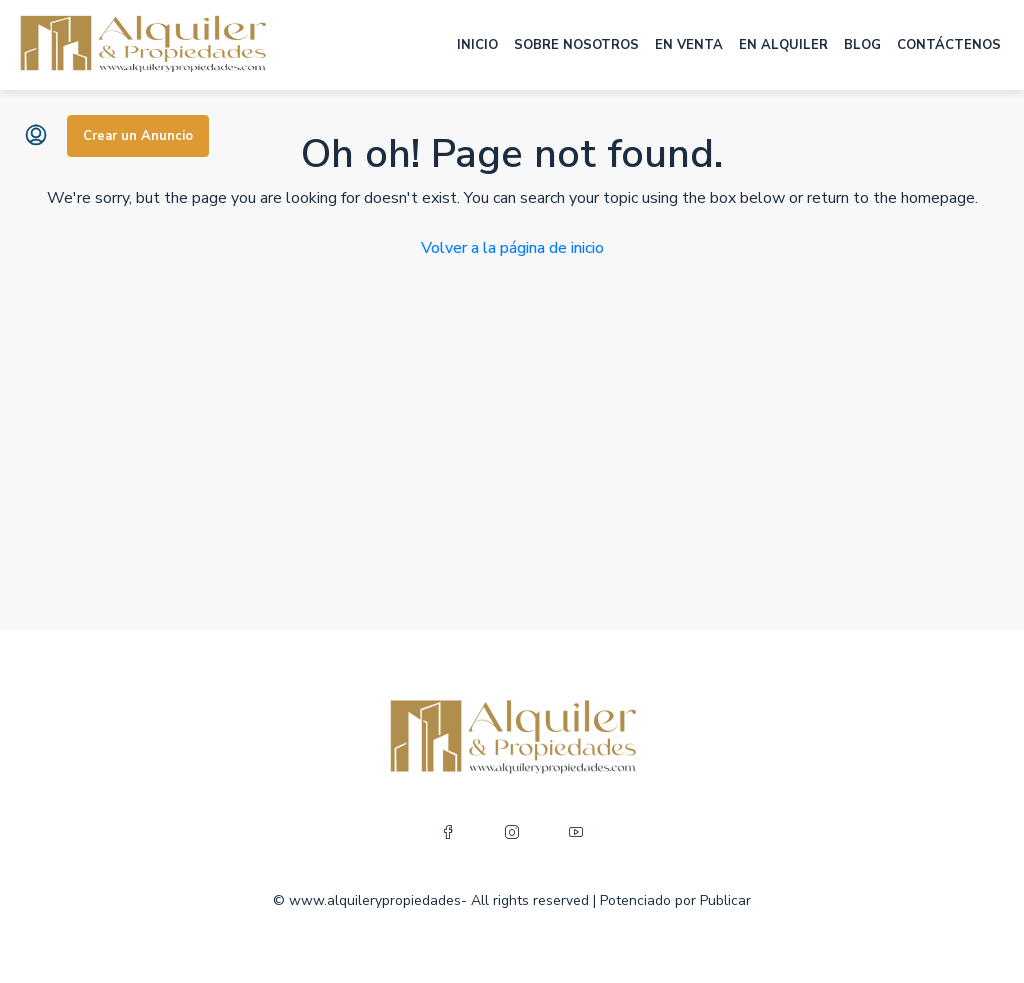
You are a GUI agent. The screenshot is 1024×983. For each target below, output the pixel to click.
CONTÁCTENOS (949, 45)
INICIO (477, 45)
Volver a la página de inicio (512, 248)
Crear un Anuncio (138, 136)
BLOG (862, 45)
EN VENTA (689, 45)
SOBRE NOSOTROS (576, 45)
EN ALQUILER (783, 45)
